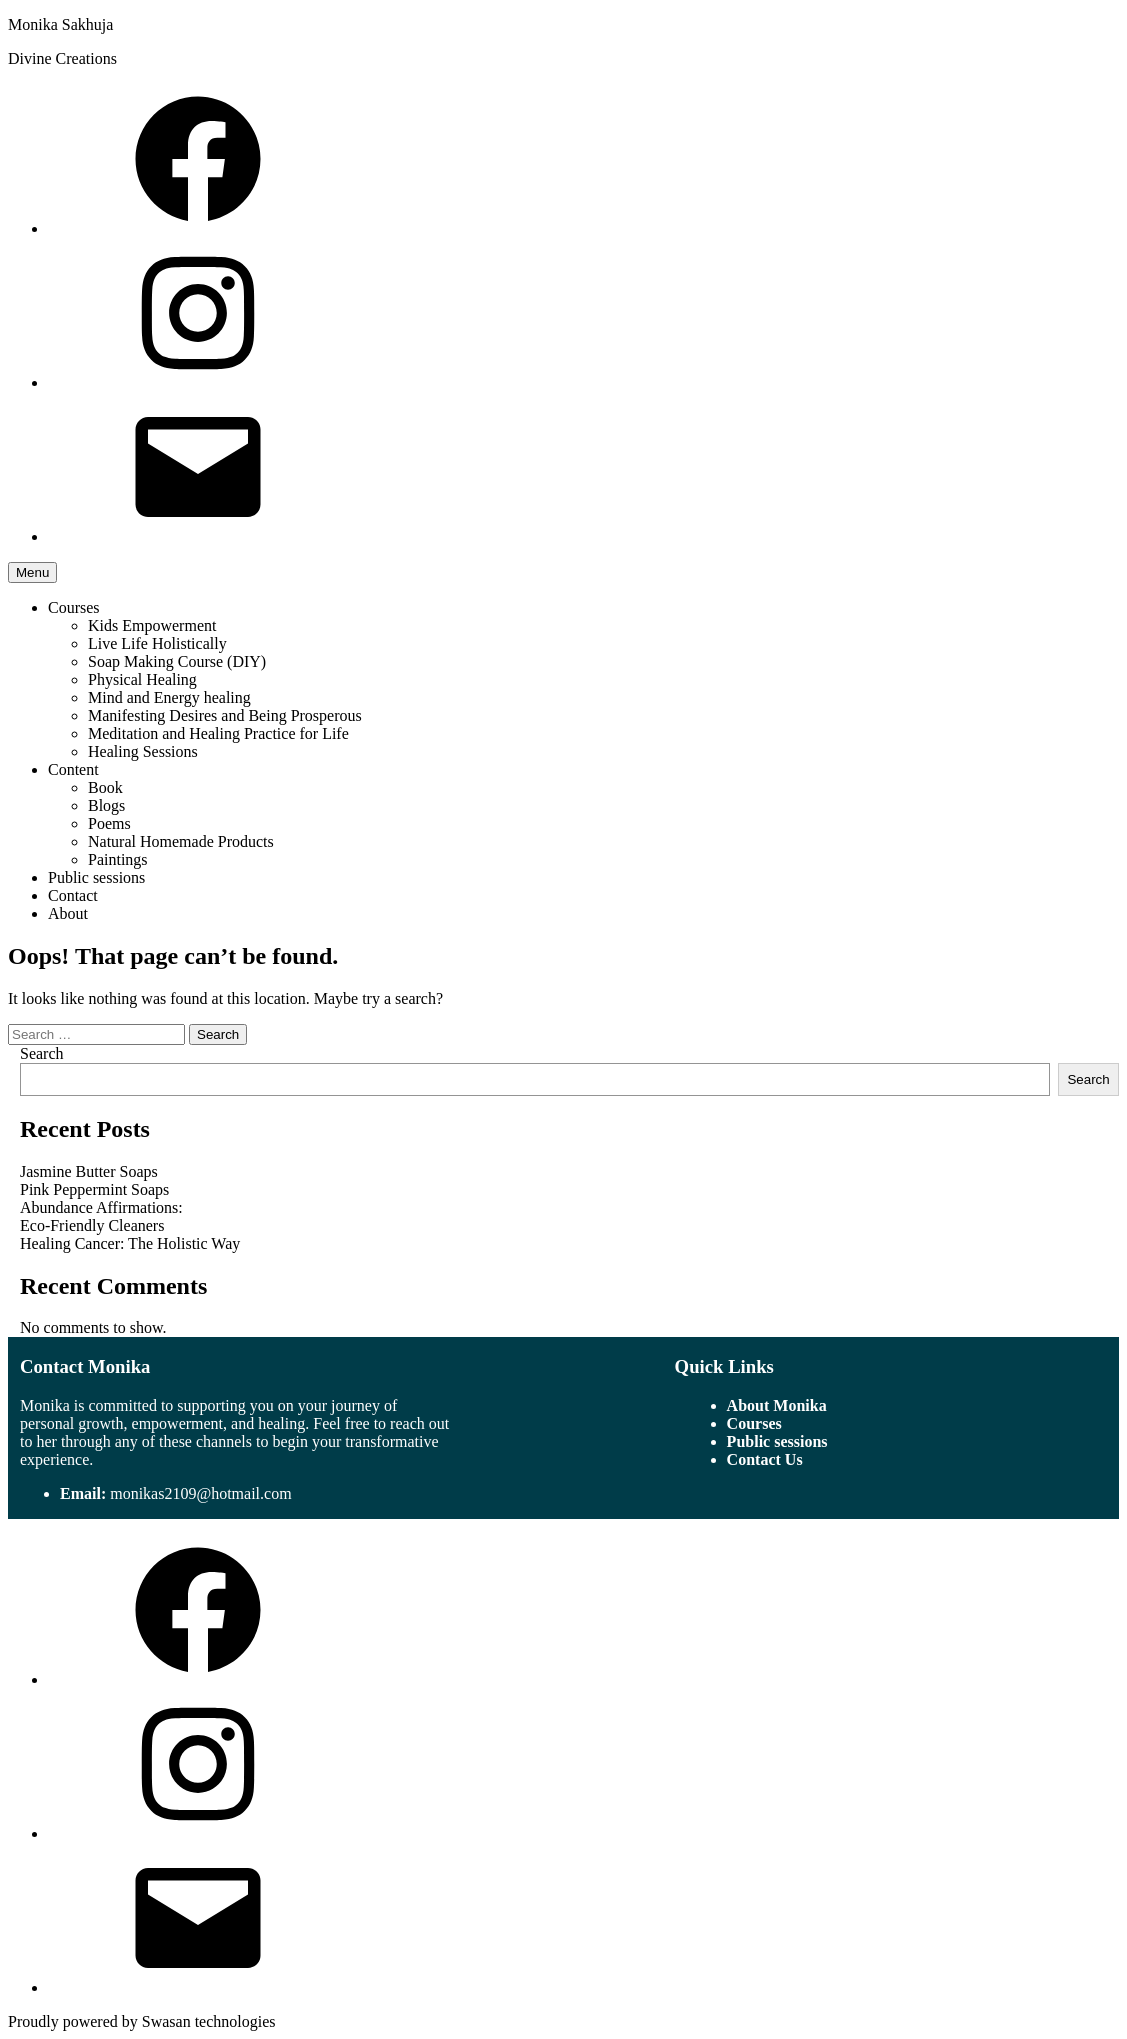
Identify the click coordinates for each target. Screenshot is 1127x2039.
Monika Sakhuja (60, 24)
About (68, 913)
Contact (73, 895)
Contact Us (765, 1459)
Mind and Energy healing (169, 697)
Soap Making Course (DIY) (177, 661)
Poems (109, 823)
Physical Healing (142, 679)
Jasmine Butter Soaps (89, 1171)
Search (42, 1053)
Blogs (106, 805)
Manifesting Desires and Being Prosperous (225, 715)
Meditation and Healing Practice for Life (218, 733)
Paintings (118, 859)
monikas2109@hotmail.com (200, 1493)
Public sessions (96, 877)
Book (105, 787)
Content (73, 769)
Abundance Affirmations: (101, 1207)
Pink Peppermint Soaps (94, 1189)
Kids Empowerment (152, 625)
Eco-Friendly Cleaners (92, 1225)
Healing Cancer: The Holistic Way (130, 1243)
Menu (32, 572)
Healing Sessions (143, 751)
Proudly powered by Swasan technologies (142, 2021)
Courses (74, 607)
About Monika (777, 1405)
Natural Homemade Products (181, 841)
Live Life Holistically (157, 643)
